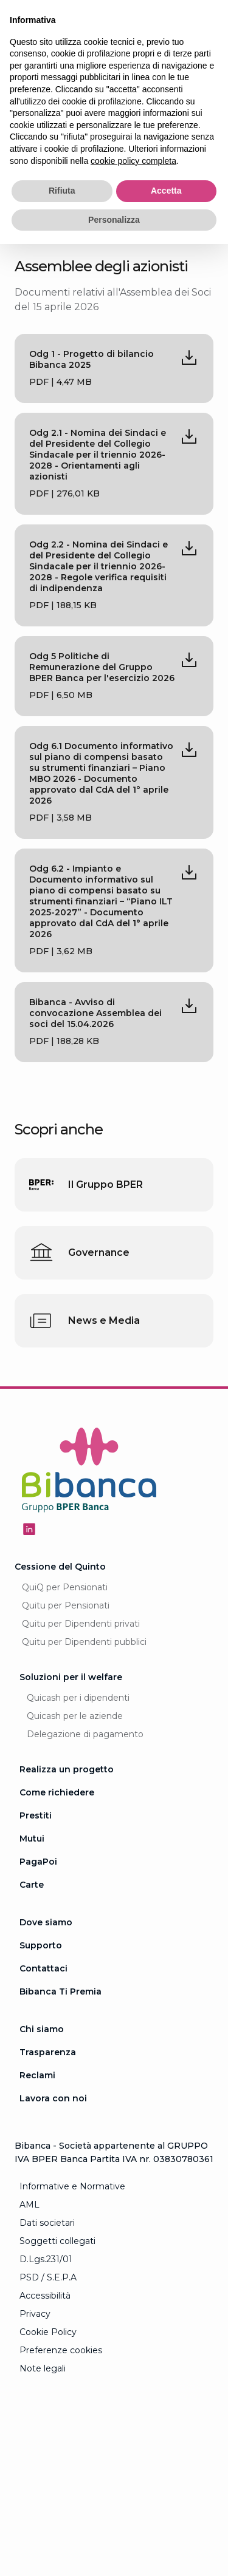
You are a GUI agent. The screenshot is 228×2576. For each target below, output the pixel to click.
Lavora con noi (53, 2098)
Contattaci (43, 1968)
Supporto (40, 1945)
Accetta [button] (166, 190)
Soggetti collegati (57, 2240)
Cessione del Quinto (60, 1566)
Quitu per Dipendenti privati (81, 1623)
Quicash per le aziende (75, 1715)
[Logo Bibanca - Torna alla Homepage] (89, 1472)
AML (29, 2204)
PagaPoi (38, 1861)
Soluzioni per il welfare (70, 1677)
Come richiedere (56, 1792)
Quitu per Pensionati (65, 1605)
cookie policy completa (133, 161)
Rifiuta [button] (62, 190)
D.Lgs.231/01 (45, 2259)
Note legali (42, 2368)
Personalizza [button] (114, 220)
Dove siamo (45, 1922)
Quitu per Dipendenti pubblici (84, 1641)
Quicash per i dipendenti (78, 1697)
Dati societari (47, 2222)
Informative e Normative (72, 2186)
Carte (31, 1884)
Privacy (34, 2313)
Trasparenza (47, 2052)
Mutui (31, 1838)
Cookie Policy (48, 2332)
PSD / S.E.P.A (48, 2277)
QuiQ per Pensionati (65, 1587)
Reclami (37, 2075)
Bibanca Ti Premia (60, 1991)
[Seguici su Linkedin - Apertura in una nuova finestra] (29, 1529)
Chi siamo (41, 2029)
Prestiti (35, 1815)
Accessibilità (45, 2295)
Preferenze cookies (60, 2350)
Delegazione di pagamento (85, 1734)
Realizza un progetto (66, 1769)
